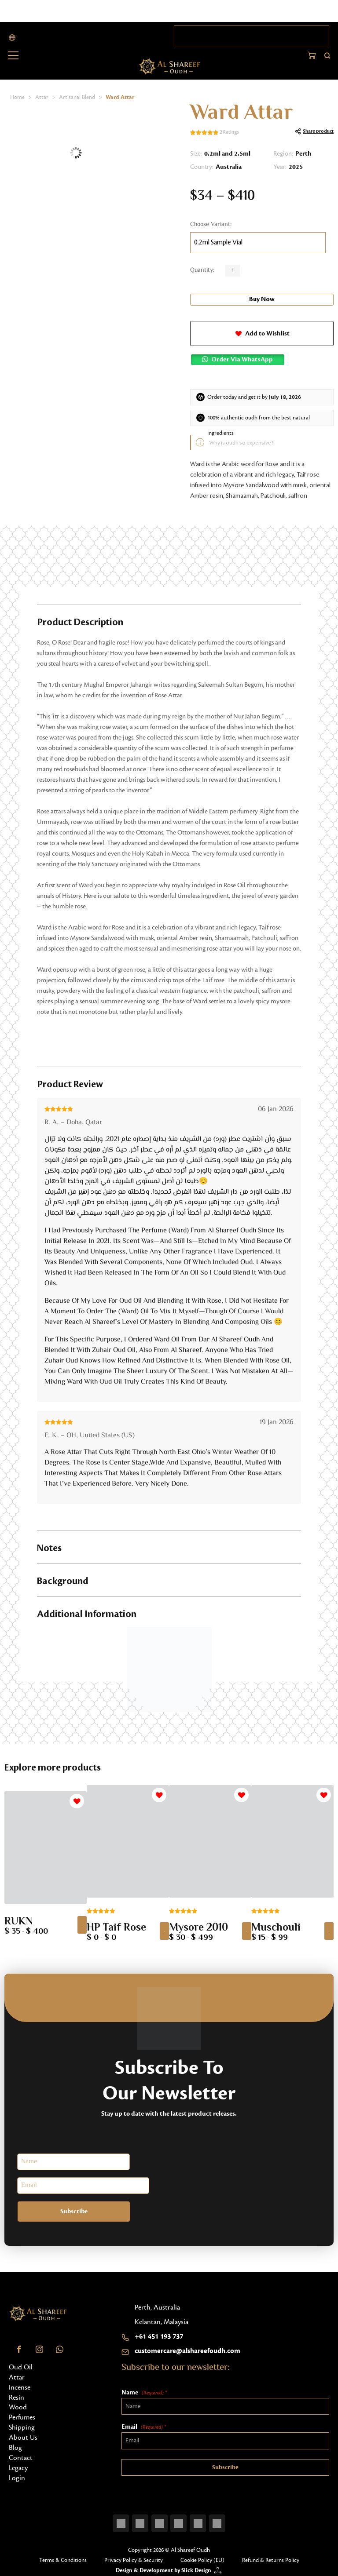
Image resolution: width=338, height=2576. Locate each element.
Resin (16, 2393)
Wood (18, 2403)
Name (144, 2389)
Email (143, 2424)
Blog (15, 2444)
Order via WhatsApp (242, 357)
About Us (23, 2434)
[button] (262, 331)
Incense (19, 2383)
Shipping (22, 2423)
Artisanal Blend (77, 97)
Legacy (18, 2463)
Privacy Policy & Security (133, 2556)
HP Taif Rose (116, 1925)
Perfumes (22, 2413)
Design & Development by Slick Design (163, 2566)
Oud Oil (21, 2363)
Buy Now (262, 298)
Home (17, 97)
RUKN (18, 1919)
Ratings (229, 132)
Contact (21, 2454)
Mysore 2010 (198, 1925)
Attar (41, 97)
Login (17, 2474)
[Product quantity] (232, 271)
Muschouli (276, 1925)
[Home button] (169, 66)
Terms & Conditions (63, 2556)
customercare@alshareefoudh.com (187, 2347)
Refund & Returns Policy (270, 2556)
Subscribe (53, 2208)
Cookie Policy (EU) (202, 2556)
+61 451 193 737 (159, 2332)
